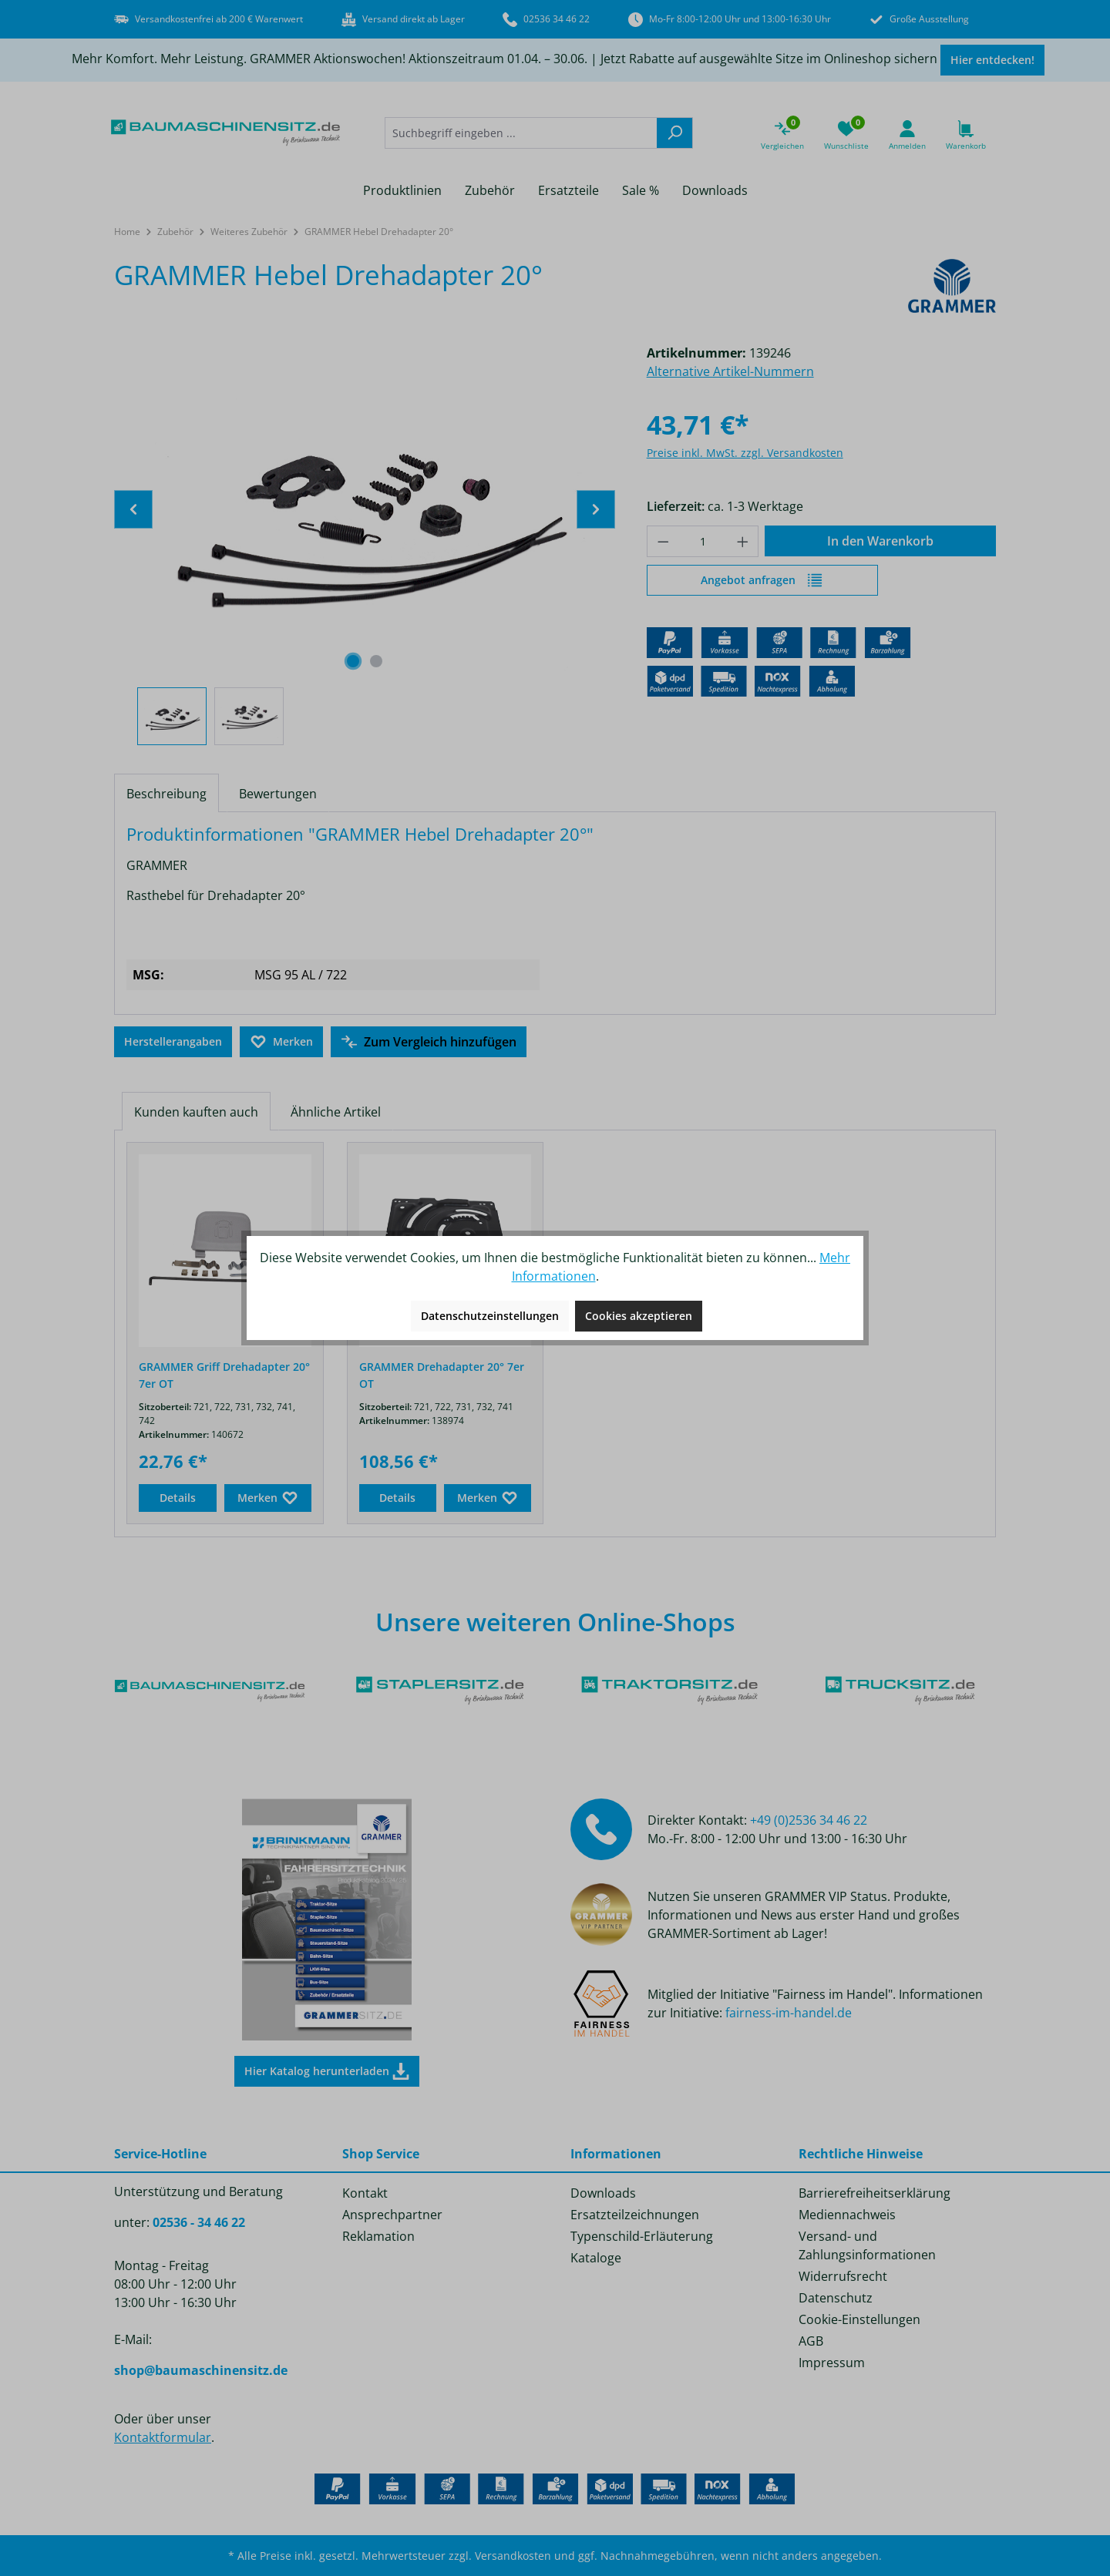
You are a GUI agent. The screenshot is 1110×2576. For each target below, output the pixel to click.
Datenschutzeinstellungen (490, 1315)
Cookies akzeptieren (638, 1315)
